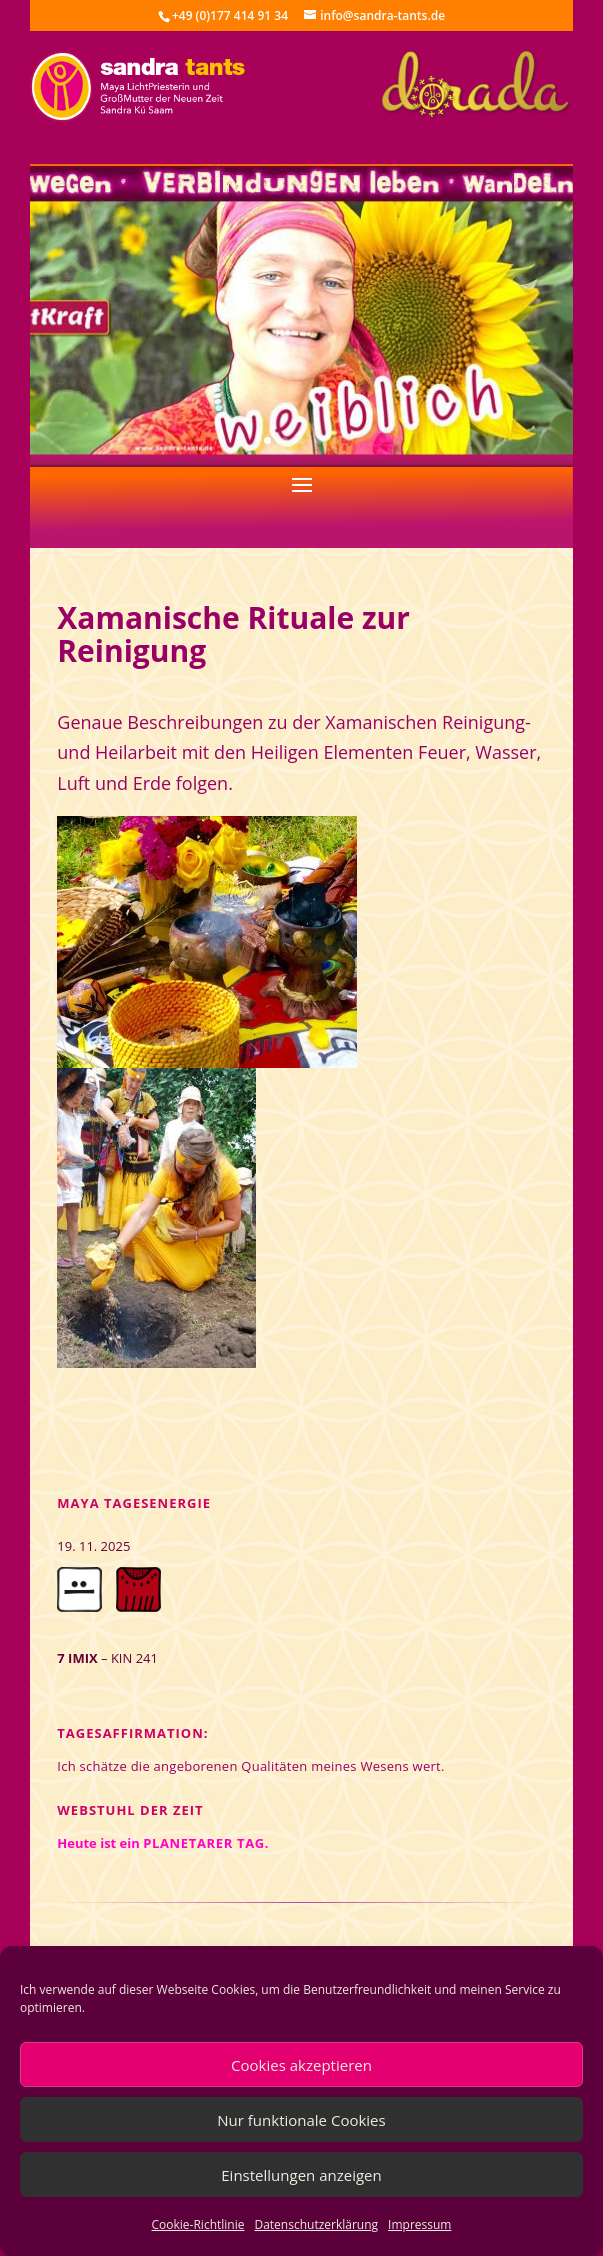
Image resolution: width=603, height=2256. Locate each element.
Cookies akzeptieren (301, 2065)
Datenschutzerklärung (316, 2224)
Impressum (419, 2224)
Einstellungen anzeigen (301, 2175)
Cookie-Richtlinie (198, 2224)
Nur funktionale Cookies (301, 2120)
